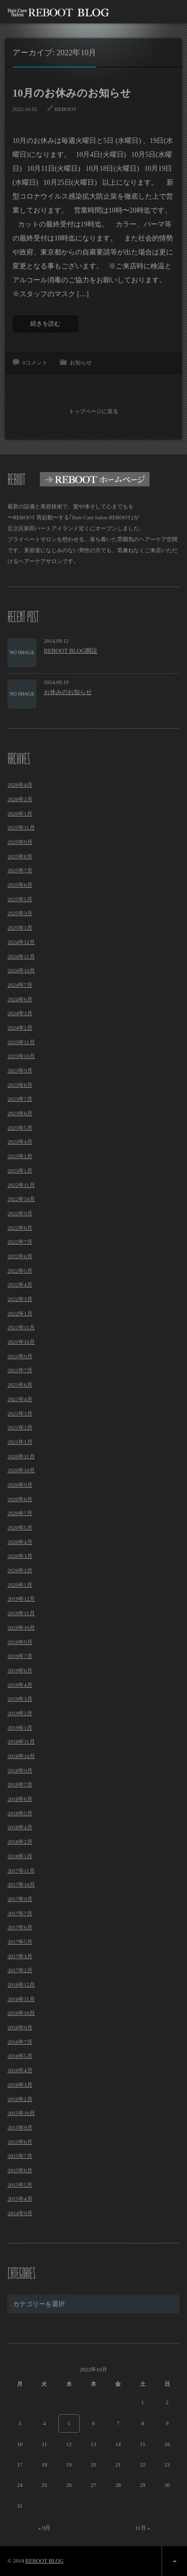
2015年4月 (19, 2199)
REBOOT (66, 109)
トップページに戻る (93, 411)
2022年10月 (21, 1199)
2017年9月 (19, 1899)
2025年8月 (19, 856)
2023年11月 (21, 1042)
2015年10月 (21, 2113)
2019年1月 (19, 1728)
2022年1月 (19, 1313)
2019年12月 (21, 1599)
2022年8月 (19, 1228)
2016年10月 (21, 2013)
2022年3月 (19, 1299)
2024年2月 (19, 1028)
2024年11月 (21, 956)
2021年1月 (19, 1442)
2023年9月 (19, 1070)
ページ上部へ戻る (174, 2561)
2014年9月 (19, 2213)
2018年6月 (19, 1799)
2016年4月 (19, 2070)
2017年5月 (19, 1942)
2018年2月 (19, 1842)
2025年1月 (19, 928)
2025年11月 (21, 827)
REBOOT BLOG (44, 2561)
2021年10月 (21, 1342)
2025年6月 (19, 885)
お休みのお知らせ (68, 692)
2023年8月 (19, 1085)
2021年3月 (19, 1413)
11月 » (142, 2528)
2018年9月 (19, 1770)
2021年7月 (19, 1370)
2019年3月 (19, 1699)
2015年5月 (19, 2185)
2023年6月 (19, 1113)
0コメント (34, 362)
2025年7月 (19, 870)
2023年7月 (19, 1099)
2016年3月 (19, 2085)
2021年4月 (19, 1399)
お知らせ (81, 362)
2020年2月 (19, 1570)
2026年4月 (19, 785)
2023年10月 (21, 1056)
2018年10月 (21, 1756)
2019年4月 (19, 1685)
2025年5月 (19, 899)
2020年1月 (19, 1585)
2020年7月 (19, 1513)
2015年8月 (19, 2142)
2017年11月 (21, 1870)
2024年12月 (21, 942)
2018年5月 (19, 1813)
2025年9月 (19, 842)
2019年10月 (21, 1628)
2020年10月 (21, 1470)
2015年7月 (19, 2156)
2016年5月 (19, 2056)
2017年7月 (19, 1913)
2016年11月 (21, 1999)
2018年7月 (19, 1784)
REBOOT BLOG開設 (70, 650)
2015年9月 (19, 2127)
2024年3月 (19, 1013)
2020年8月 (19, 1499)
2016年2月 (19, 2099)
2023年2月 (19, 1156)
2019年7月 (19, 1656)
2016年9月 (19, 2027)
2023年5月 (19, 1128)
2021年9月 (19, 1356)
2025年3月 (19, 913)
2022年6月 (19, 1256)
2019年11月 (21, 1613)
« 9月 (44, 2528)
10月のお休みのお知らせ (71, 93)
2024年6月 (19, 999)
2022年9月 (19, 1213)
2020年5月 (19, 1527)
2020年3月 (19, 1556)
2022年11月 (21, 1185)
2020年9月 (19, 1485)
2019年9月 (19, 1642)
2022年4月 (19, 1285)
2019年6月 (19, 1670)
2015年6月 (19, 2170)
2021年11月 (21, 1327)
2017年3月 (19, 1956)
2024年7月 (19, 985)
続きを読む (45, 323)
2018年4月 (19, 1827)
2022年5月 (19, 1271)
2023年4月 (19, 1142)
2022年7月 (19, 1242)
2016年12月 (21, 1985)
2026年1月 (19, 814)
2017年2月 (19, 1970)
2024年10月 (21, 970)
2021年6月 (19, 1385)
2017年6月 (19, 1927)
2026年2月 (19, 799)
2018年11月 (21, 1742)
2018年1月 (19, 1856)
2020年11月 (21, 1456)
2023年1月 (19, 1170)
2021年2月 (19, 1427)
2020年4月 (19, 1542)
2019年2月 (19, 1713)
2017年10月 (21, 1884)
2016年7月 (19, 2042)
